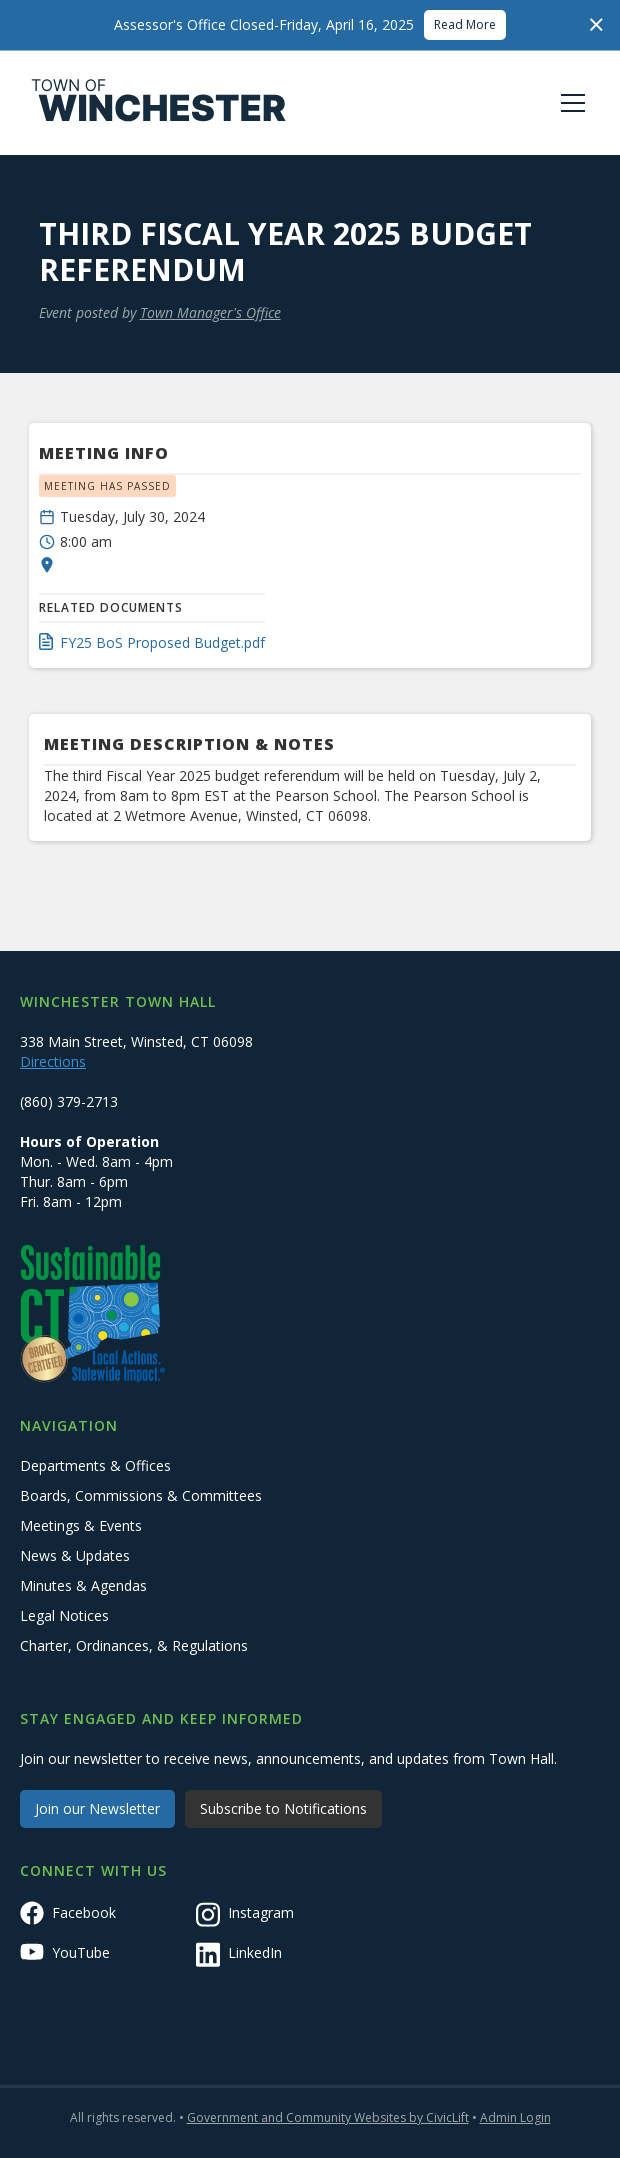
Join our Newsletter (97, 1808)
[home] (159, 103)
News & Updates (75, 1555)
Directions (53, 1061)
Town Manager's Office (210, 312)
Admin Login (515, 2117)
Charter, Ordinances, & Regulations (134, 1645)
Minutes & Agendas (83, 1585)
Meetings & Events (81, 1525)
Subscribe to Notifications (283, 1808)
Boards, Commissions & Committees (141, 1495)
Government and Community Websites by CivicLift (328, 2117)
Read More (465, 24)
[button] (569, 103)
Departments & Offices (95, 1465)
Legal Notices (64, 1615)
